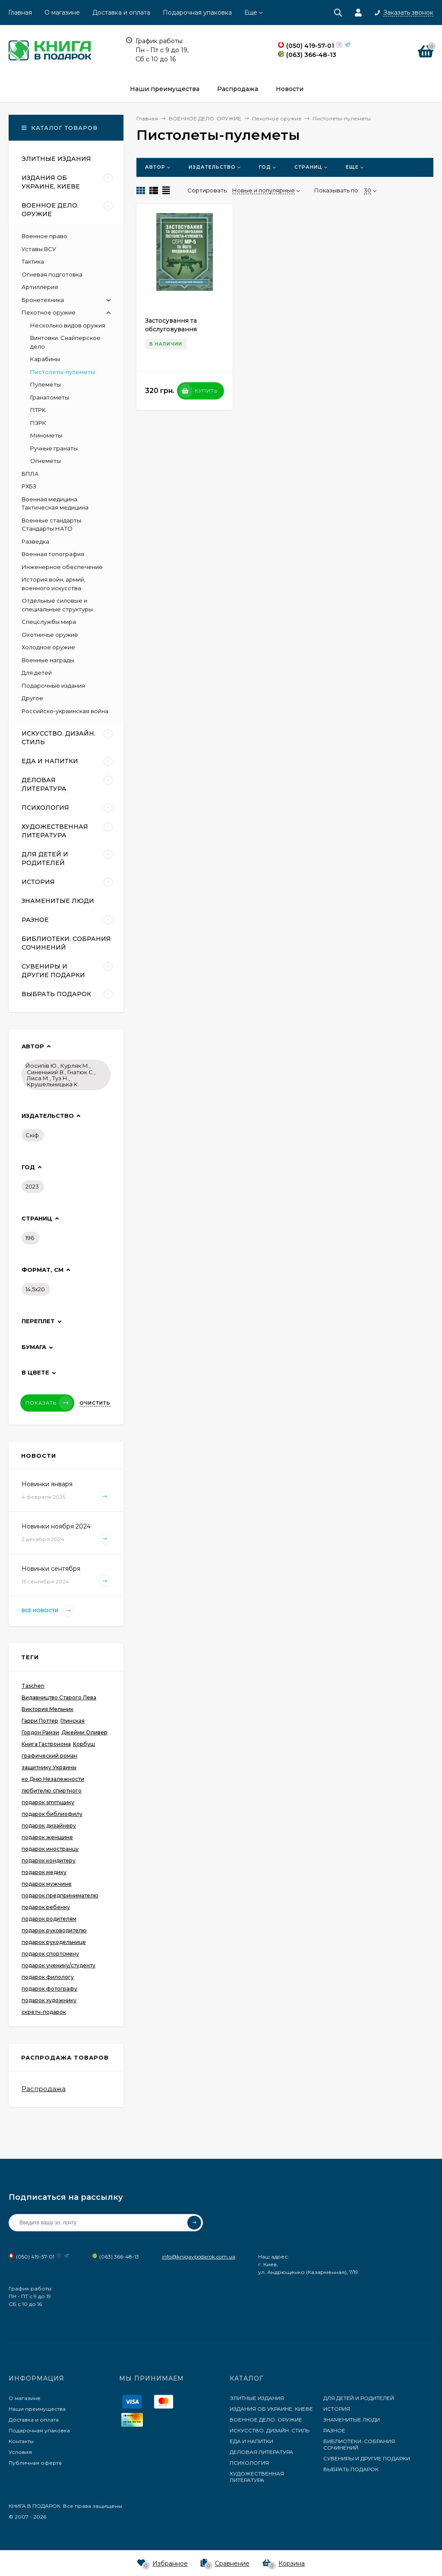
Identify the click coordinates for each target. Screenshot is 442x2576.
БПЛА (30, 473)
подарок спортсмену (50, 1953)
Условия (20, 2452)
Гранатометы (49, 397)
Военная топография (53, 553)
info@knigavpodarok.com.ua (198, 2256)
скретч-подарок (44, 2012)
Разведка (35, 541)
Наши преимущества (37, 2409)
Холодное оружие (48, 647)
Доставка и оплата (121, 12)
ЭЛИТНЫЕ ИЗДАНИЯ (257, 2398)
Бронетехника (43, 299)
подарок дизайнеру (49, 1825)
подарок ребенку (46, 1907)
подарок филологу (48, 1977)
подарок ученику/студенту (58, 1965)
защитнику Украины (49, 1767)
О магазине (62, 12)
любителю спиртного (52, 1790)
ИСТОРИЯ (336, 2409)
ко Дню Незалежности (53, 1779)
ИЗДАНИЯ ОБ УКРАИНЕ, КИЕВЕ (271, 2409)
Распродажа (44, 2089)
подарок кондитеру (49, 1860)
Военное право (44, 236)
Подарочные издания (53, 685)
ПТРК (38, 409)
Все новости (48, 1611)
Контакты (21, 2441)
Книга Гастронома (46, 1744)
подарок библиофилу (52, 1814)
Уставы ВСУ (39, 248)
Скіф (32, 1135)
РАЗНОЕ (334, 2430)
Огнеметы (45, 460)
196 (29, 1237)
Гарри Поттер (40, 1720)
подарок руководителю (54, 1930)
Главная (20, 12)
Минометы (46, 435)
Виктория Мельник (47, 1709)
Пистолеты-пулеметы (62, 371)
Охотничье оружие (50, 634)
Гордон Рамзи (40, 1732)
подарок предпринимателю (60, 1895)
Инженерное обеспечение (62, 566)
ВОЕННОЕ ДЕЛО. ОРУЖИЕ (266, 2419)
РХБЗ (29, 486)
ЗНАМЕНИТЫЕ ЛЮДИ (351, 2419)
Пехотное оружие (49, 312)
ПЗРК (38, 422)
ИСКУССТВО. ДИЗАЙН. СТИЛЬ (269, 2430)
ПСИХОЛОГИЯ (249, 2463)
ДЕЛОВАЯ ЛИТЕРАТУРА (261, 2452)
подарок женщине (47, 1837)
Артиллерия (40, 286)
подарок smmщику (48, 1802)
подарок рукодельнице (54, 1942)
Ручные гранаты (54, 448)
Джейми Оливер (84, 1732)
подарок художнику (49, 2000)
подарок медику (44, 1872)
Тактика (33, 261)
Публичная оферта (35, 2463)
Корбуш (84, 1744)
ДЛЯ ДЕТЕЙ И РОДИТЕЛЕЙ (358, 2398)
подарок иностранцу (50, 1849)
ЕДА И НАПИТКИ (251, 2441)
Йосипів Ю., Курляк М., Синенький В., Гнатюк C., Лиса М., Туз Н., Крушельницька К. (60, 1075)
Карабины (45, 358)
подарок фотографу (49, 1988)
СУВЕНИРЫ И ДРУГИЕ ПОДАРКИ (366, 2458)
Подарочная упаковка (197, 12)
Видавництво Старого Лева (59, 1697)
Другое (32, 698)
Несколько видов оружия (67, 325)
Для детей (37, 672)
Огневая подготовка (52, 274)
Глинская (72, 1720)
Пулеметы (45, 384)
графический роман (49, 1755)
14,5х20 (35, 1289)
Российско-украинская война (65, 711)
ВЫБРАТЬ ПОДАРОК (351, 2469)
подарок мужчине (47, 1884)
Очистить (94, 1403)
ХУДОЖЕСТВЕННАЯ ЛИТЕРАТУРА (257, 2476)
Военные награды (48, 660)
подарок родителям (49, 1918)
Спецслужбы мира (49, 621)
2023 (32, 1186)
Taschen (33, 1686)
